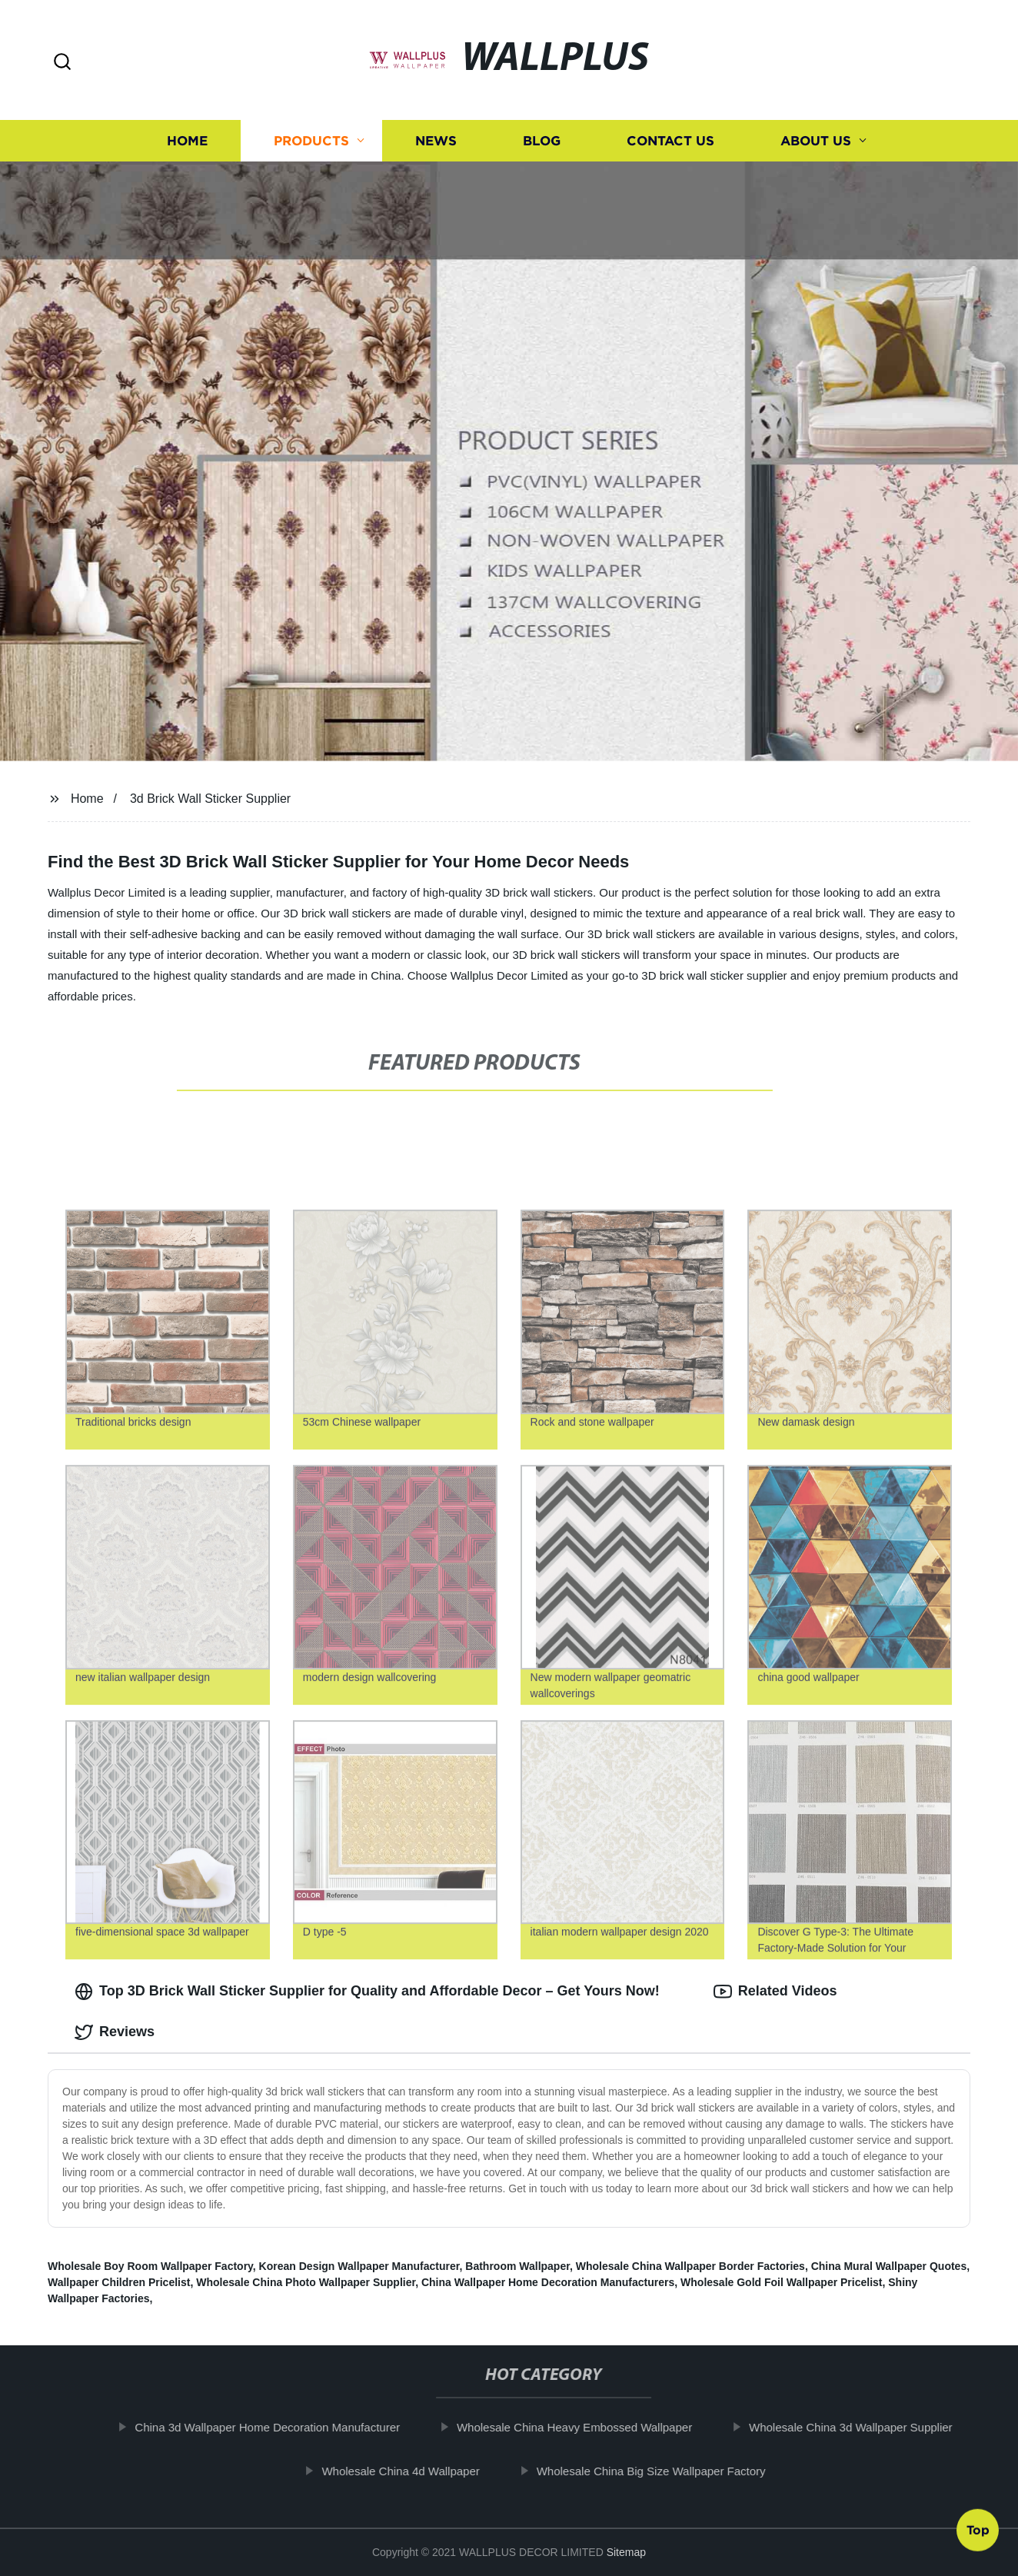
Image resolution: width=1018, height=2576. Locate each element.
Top (978, 2531)
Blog (542, 140)
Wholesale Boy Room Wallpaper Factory (150, 2266)
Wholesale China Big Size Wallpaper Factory (665, 2471)
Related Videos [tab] (775, 1991)
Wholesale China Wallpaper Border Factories (690, 2266)
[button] (62, 63)
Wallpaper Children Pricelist (119, 2282)
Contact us (670, 140)
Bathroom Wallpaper (517, 2266)
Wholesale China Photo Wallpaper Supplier (305, 2282)
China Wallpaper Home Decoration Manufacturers (547, 2282)
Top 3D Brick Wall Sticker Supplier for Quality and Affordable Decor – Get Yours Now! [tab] (367, 1991)
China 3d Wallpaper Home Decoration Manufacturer (282, 2427)
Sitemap (626, 2552)
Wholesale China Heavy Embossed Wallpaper (589, 2427)
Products (311, 140)
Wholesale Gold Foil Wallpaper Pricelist (781, 2282)
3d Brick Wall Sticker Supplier (210, 798)
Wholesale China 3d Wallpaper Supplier (865, 2427)
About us (815, 140)
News (436, 140)
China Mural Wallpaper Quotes (889, 2266)
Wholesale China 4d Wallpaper (415, 2471)
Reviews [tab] (115, 2032)
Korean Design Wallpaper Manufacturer (359, 2266)
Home (187, 140)
